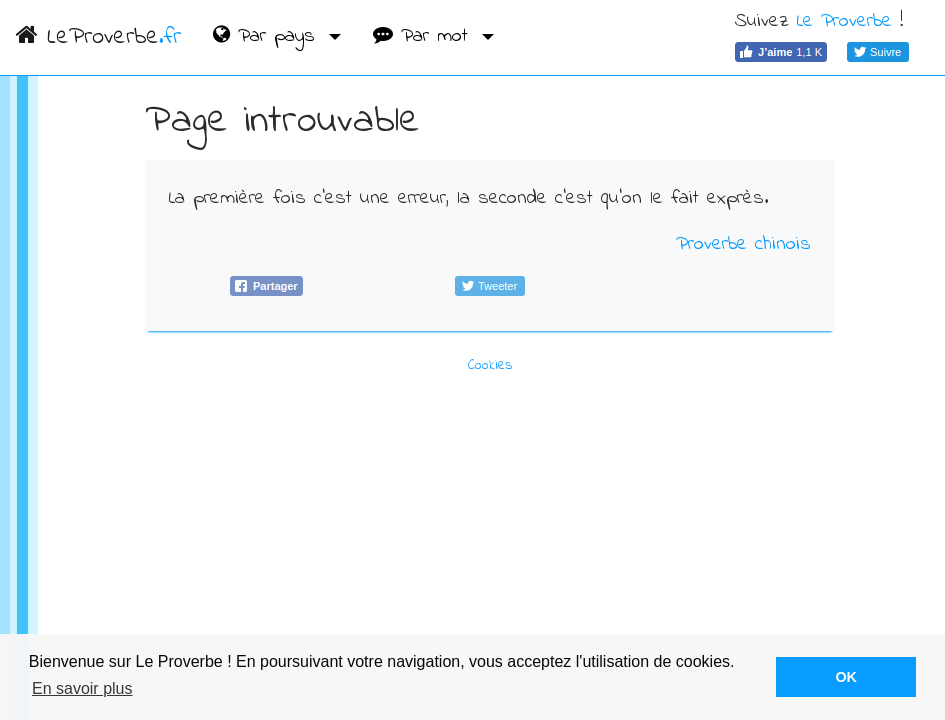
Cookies (490, 365)
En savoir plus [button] (82, 688)
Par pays (268, 36)
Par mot (424, 36)
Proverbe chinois (743, 244)
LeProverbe (98, 37)
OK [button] (846, 677)
